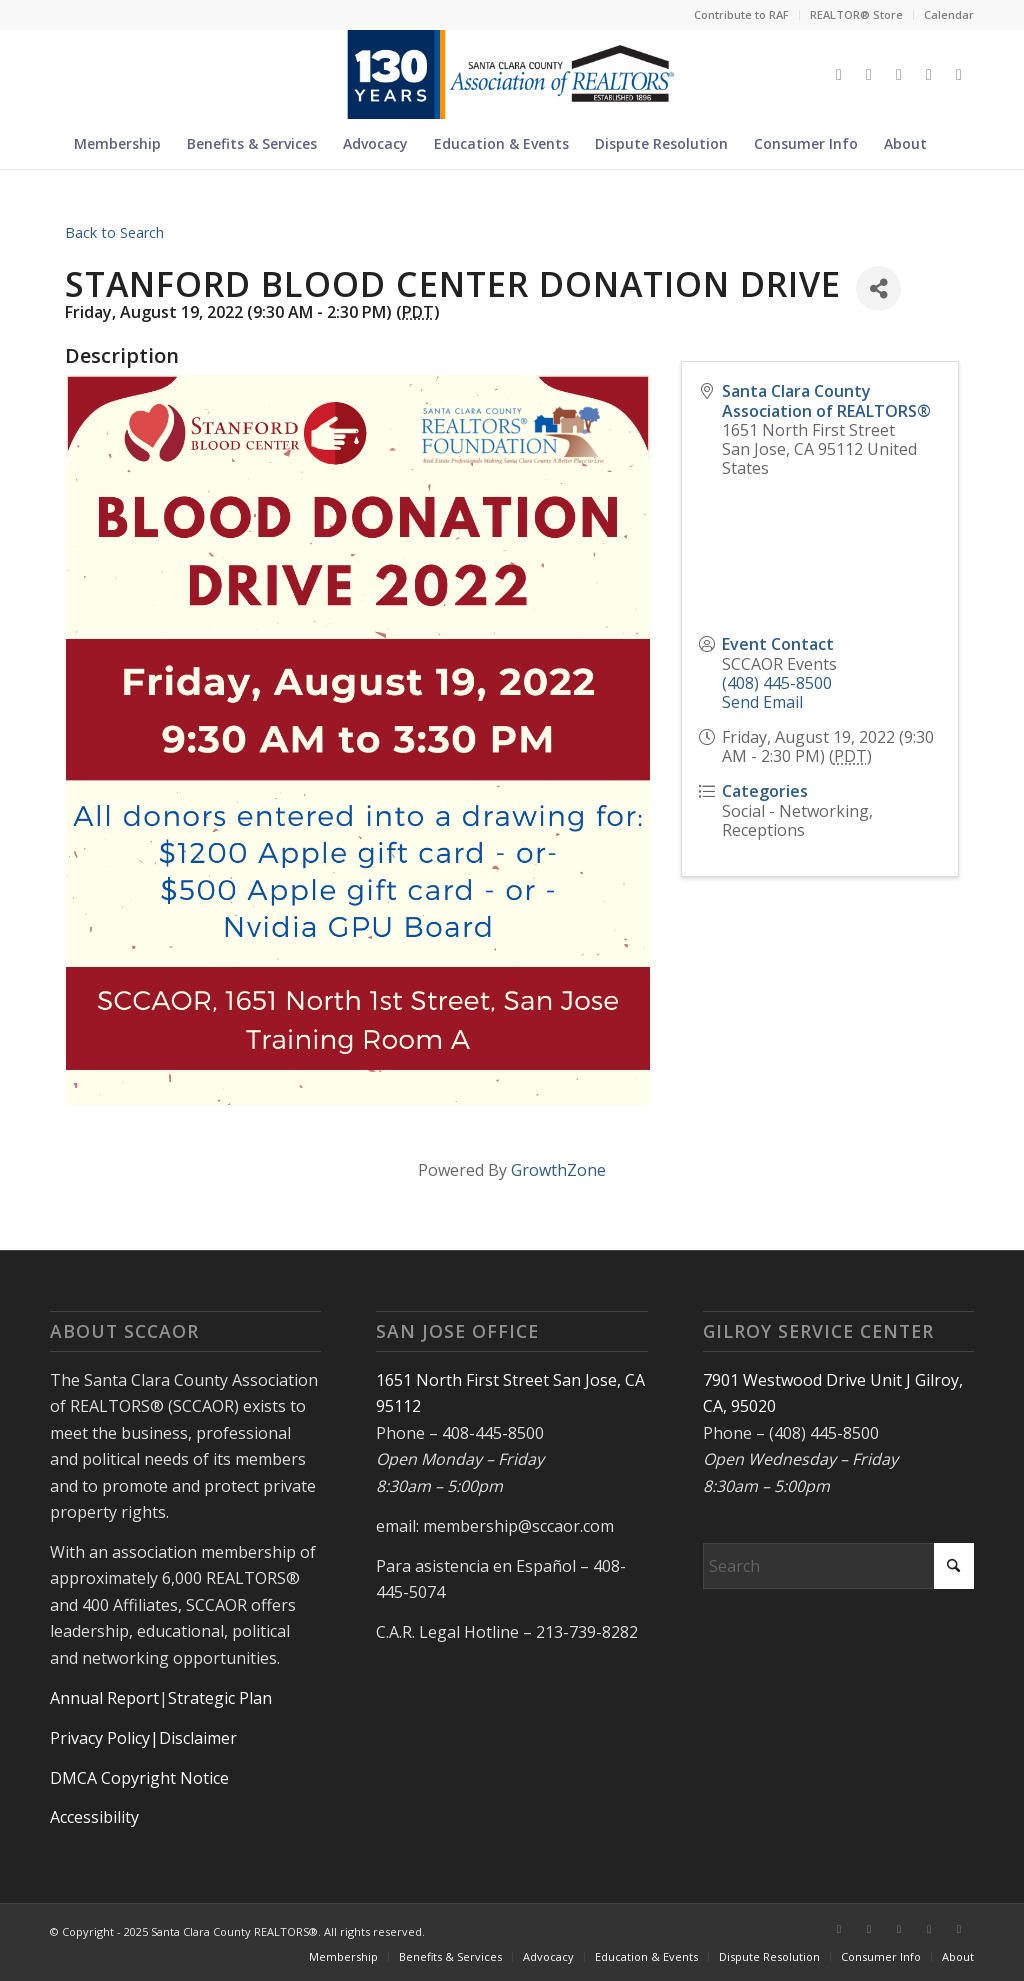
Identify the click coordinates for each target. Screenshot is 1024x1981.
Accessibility (94, 1817)
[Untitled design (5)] (511, 74)
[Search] (952, 144)
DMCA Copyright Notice (139, 1778)
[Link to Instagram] (899, 74)
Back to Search (114, 232)
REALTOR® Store (856, 14)
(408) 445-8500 (777, 683)
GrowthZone (558, 1170)
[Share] (878, 288)
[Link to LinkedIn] (929, 74)
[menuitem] (742, 15)
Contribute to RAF (741, 14)
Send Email (762, 702)
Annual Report (104, 1698)
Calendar (949, 14)
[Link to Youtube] (959, 74)
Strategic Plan (220, 1698)
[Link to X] (839, 74)
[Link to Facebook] (869, 74)
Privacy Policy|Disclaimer (143, 1738)
